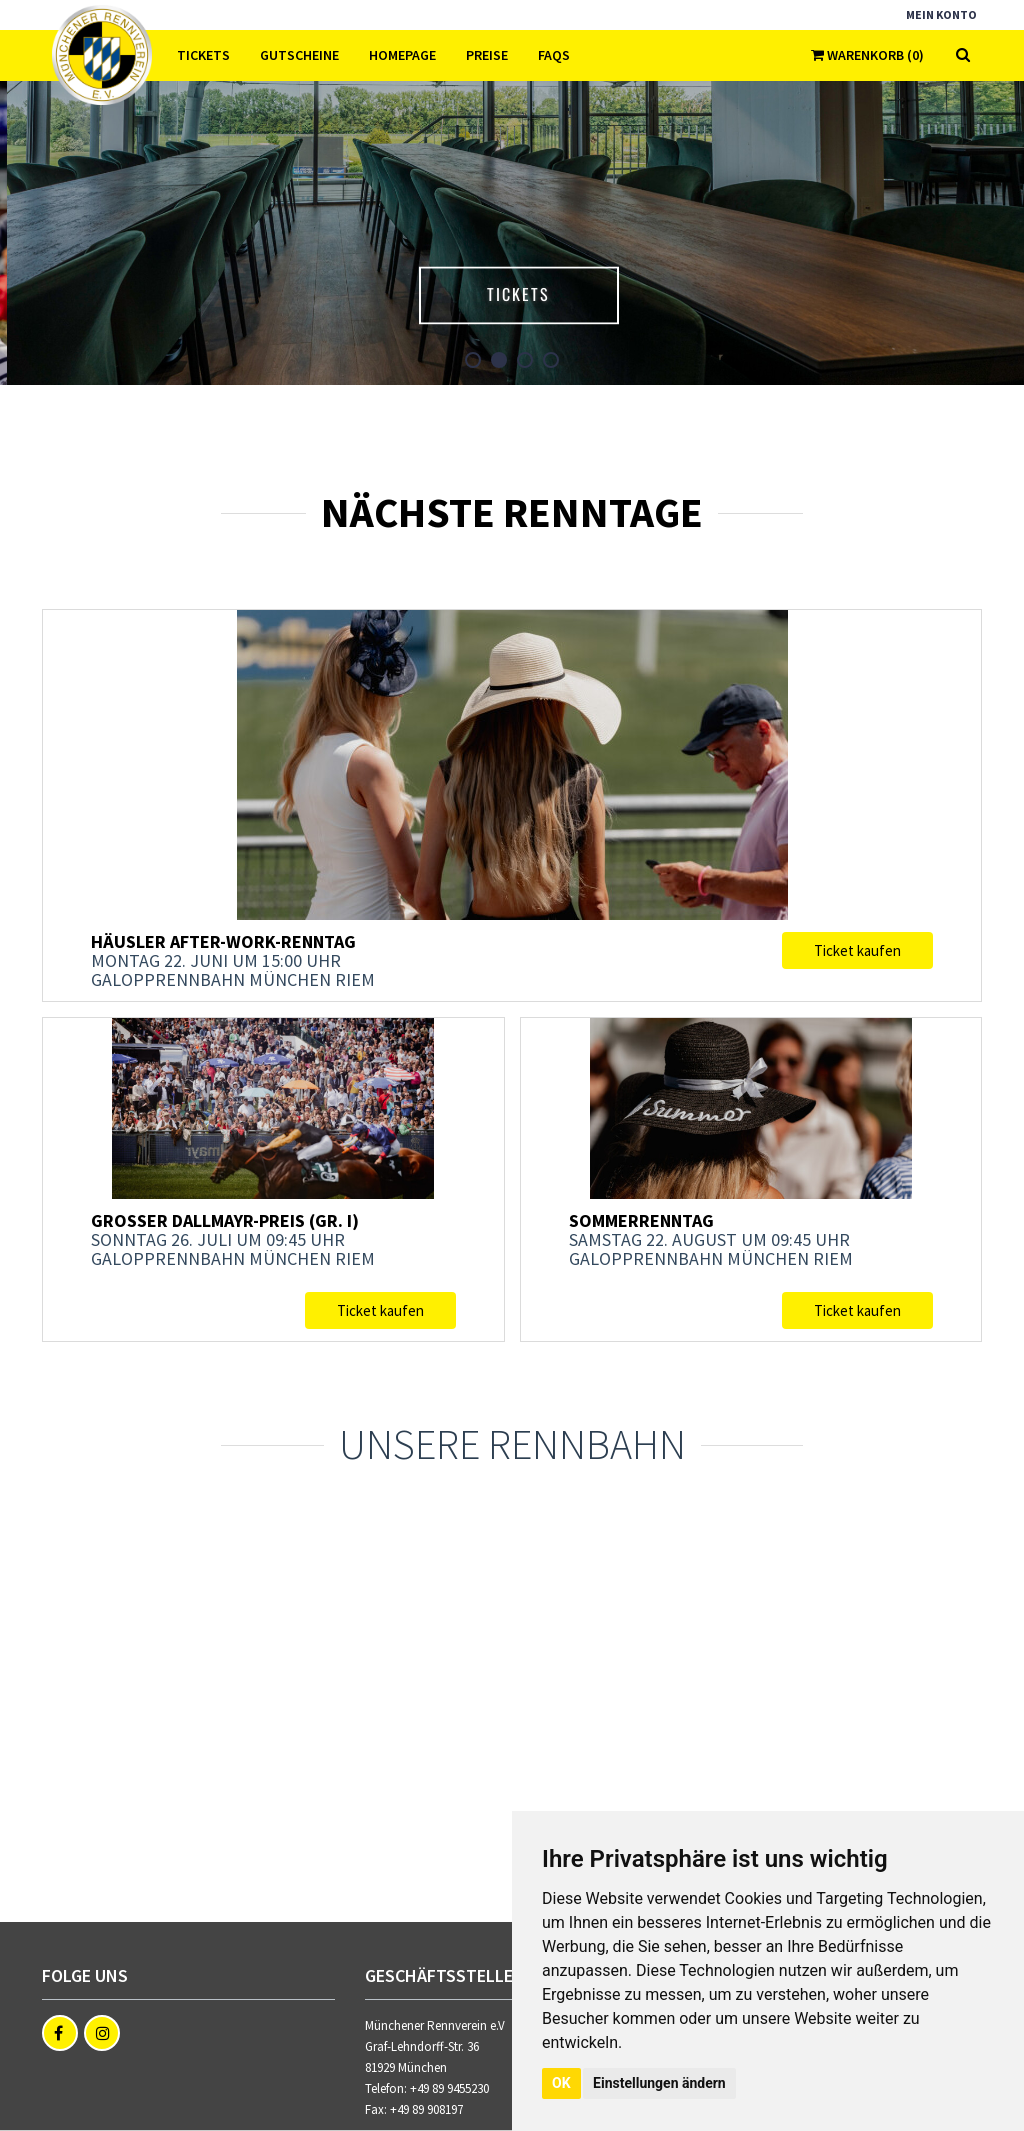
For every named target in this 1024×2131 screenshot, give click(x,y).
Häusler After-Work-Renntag (223, 941)
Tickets (551, 292)
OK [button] (561, 2083)
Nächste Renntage (512, 512)
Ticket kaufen (857, 950)
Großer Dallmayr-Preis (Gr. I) (225, 1220)
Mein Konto (941, 14)
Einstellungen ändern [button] (659, 2083)
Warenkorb (867, 55)
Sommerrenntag (641, 1220)
